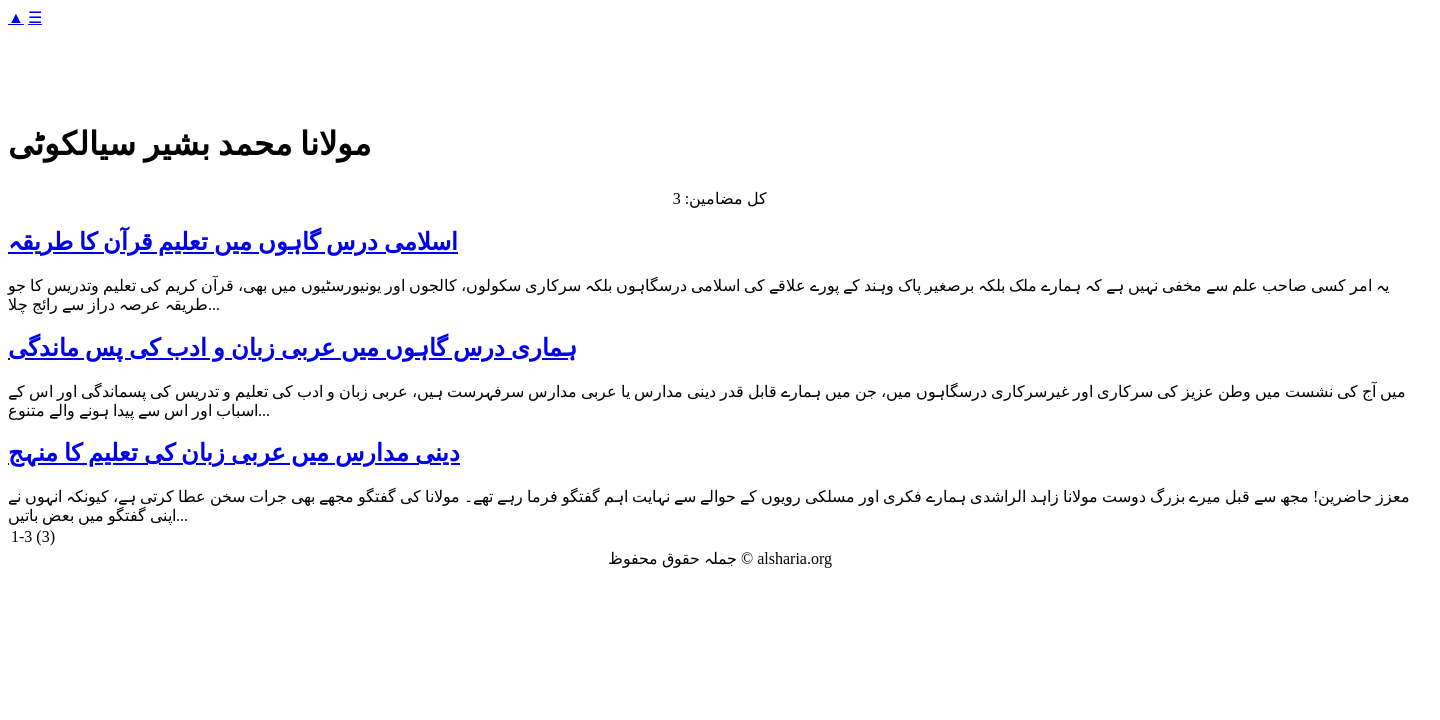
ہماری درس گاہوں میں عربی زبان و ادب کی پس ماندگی (292, 348)
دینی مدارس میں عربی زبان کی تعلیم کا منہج (234, 453)
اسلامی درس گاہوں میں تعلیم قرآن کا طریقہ (233, 242)
